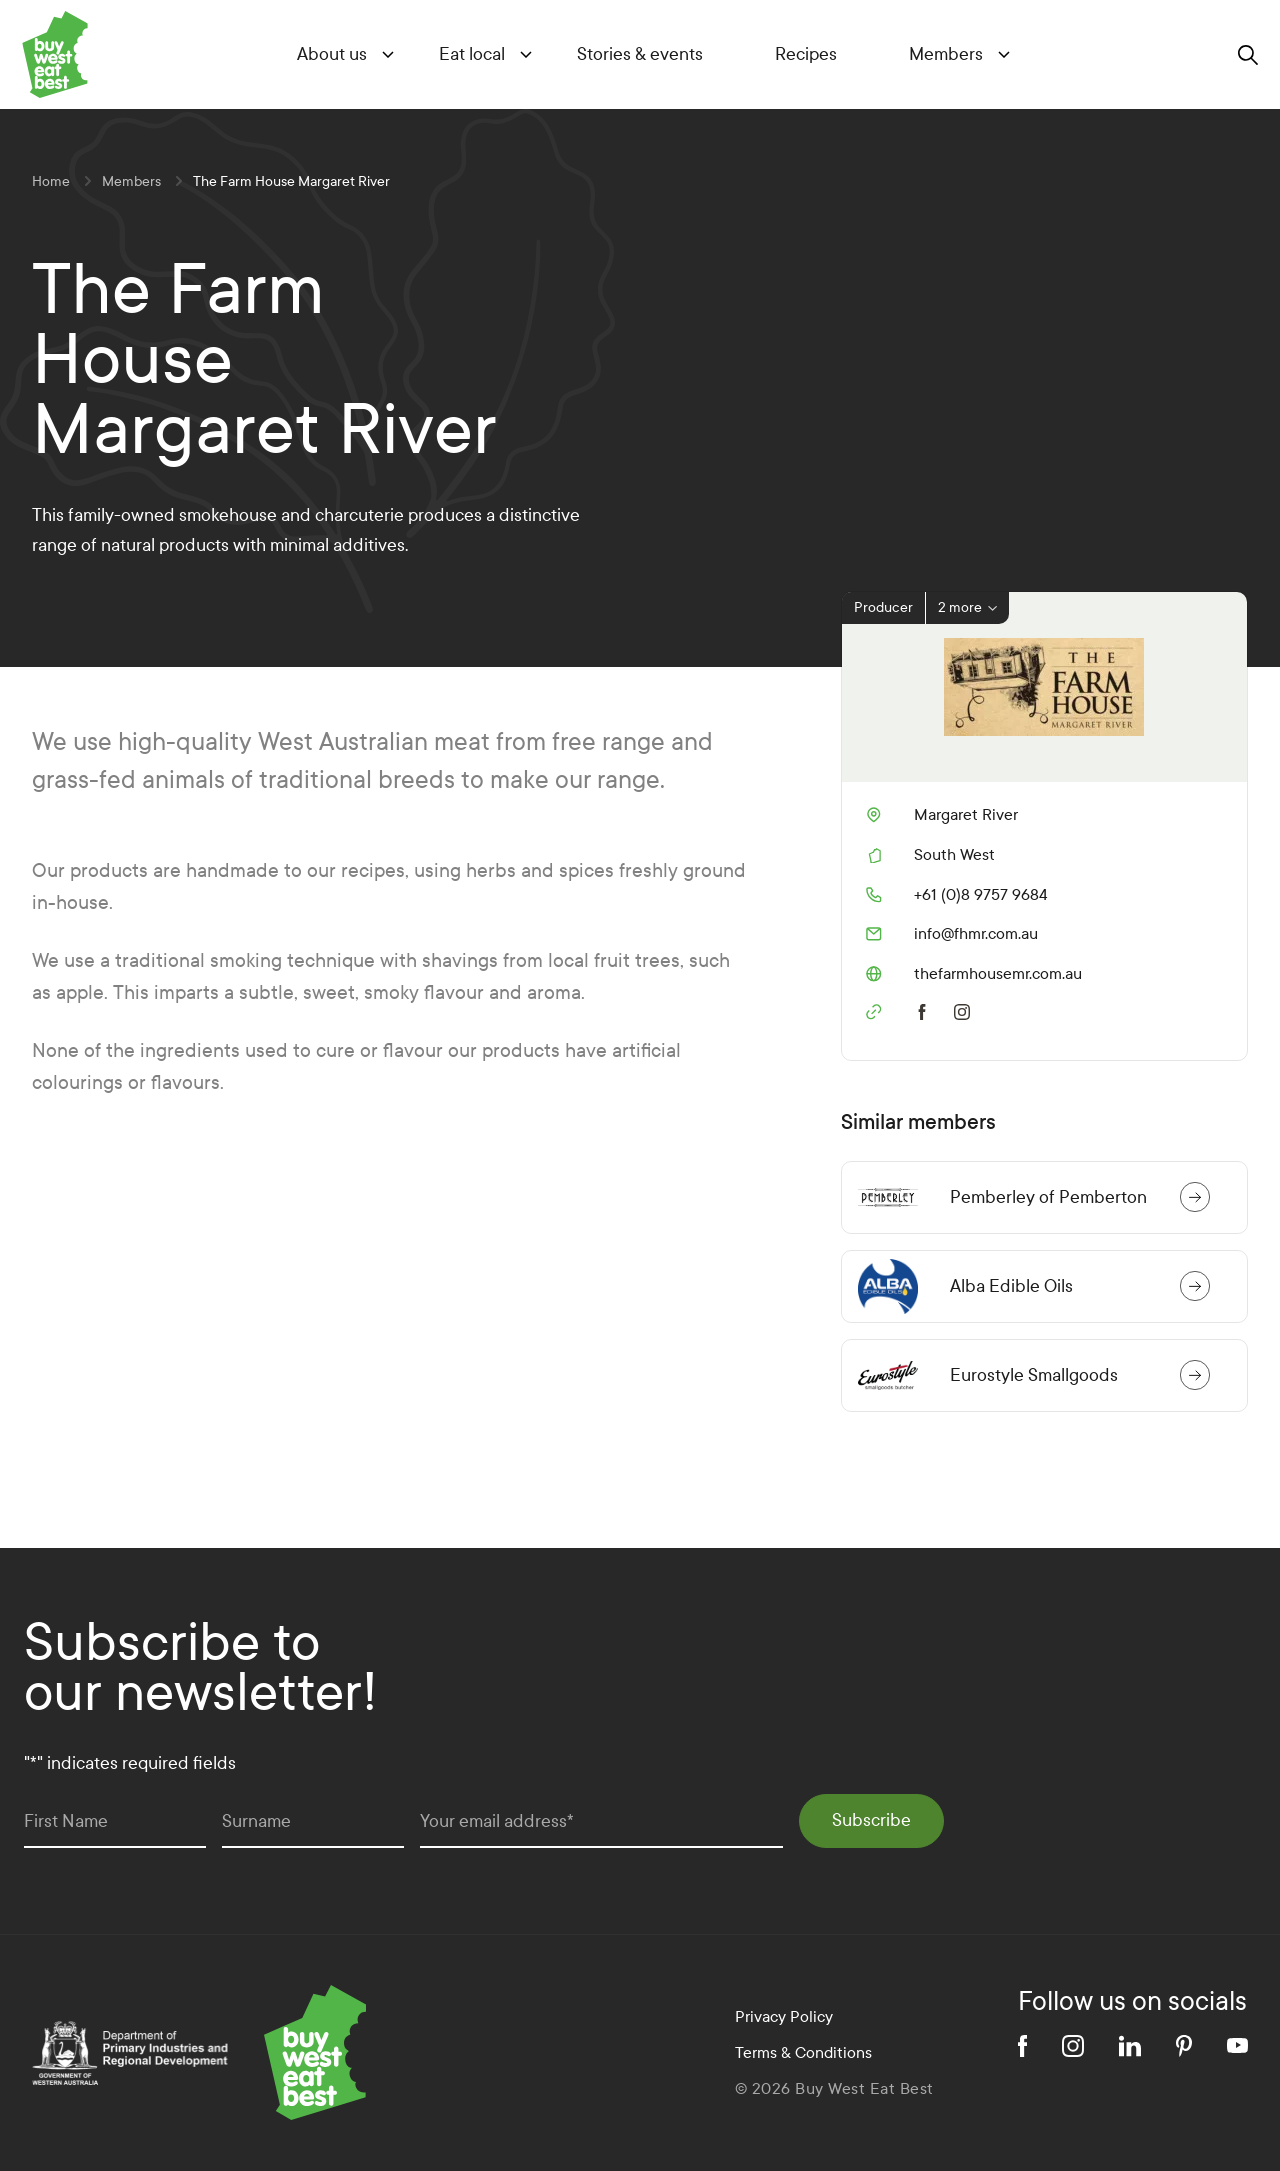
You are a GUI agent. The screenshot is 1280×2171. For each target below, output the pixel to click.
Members (946, 54)
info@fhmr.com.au (952, 934)
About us (332, 54)
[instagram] (966, 1010)
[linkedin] (1130, 2046)
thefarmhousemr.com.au (974, 974)
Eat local (472, 54)
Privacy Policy (784, 2016)
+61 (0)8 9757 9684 (957, 895)
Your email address (497, 1821)
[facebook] (922, 1010)
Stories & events (640, 54)
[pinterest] (1184, 2046)
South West (954, 854)
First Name (66, 1821)
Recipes (806, 54)
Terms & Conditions (803, 2052)
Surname (256, 1821)
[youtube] (1237, 2045)
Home (51, 181)
